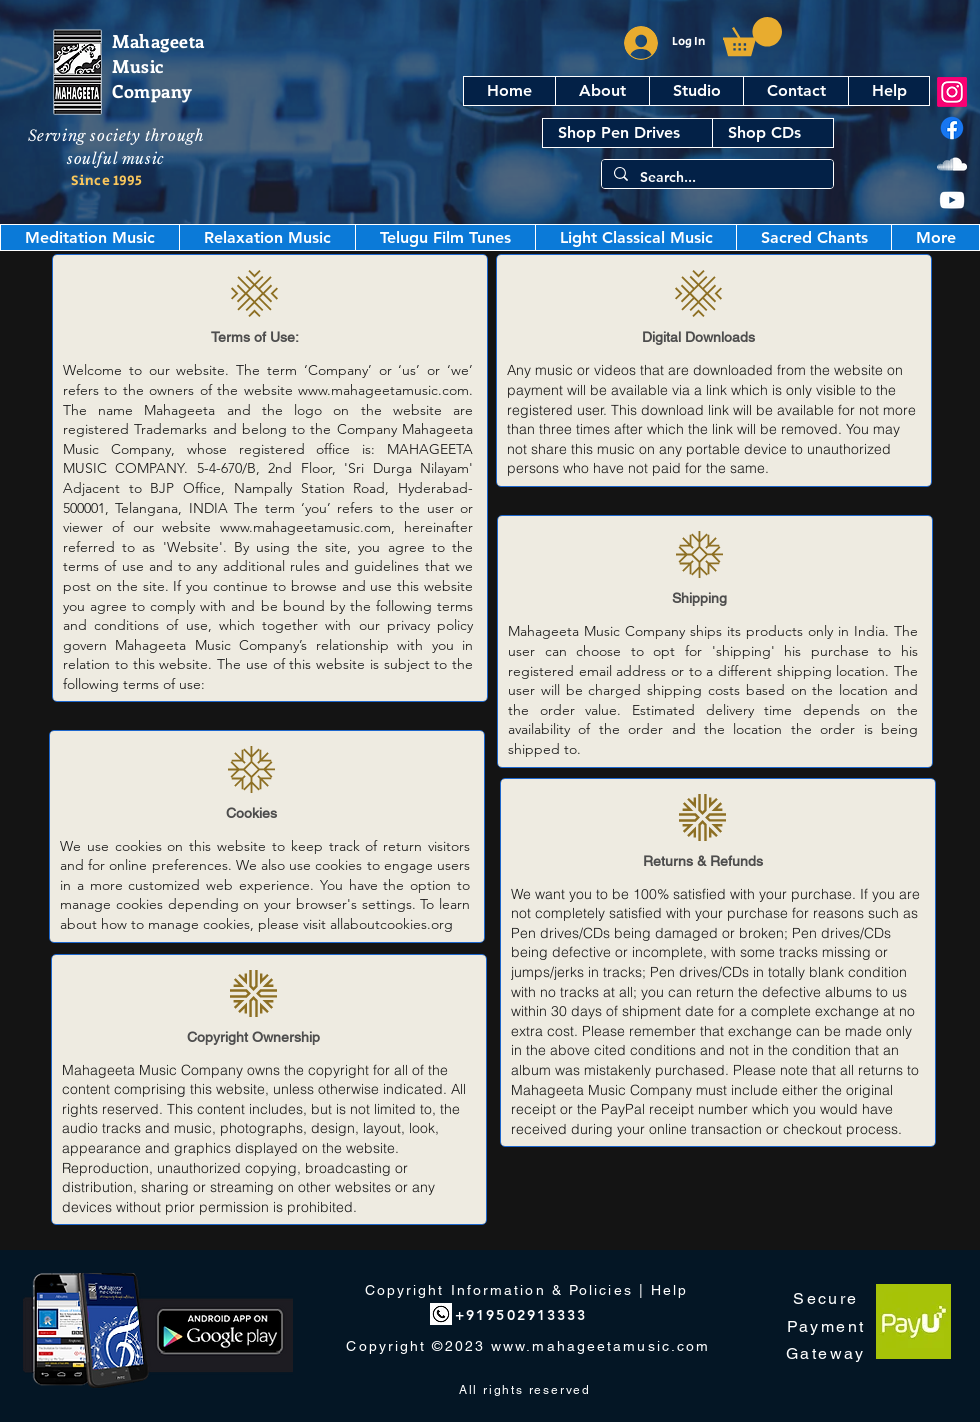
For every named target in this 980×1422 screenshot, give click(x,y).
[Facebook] (952, 128)
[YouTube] (952, 200)
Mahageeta (158, 41)
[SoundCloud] (952, 164)
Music (138, 66)
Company (152, 91)
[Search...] (715, 178)
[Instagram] (952, 92)
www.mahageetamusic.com (383, 390)
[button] (752, 36)
